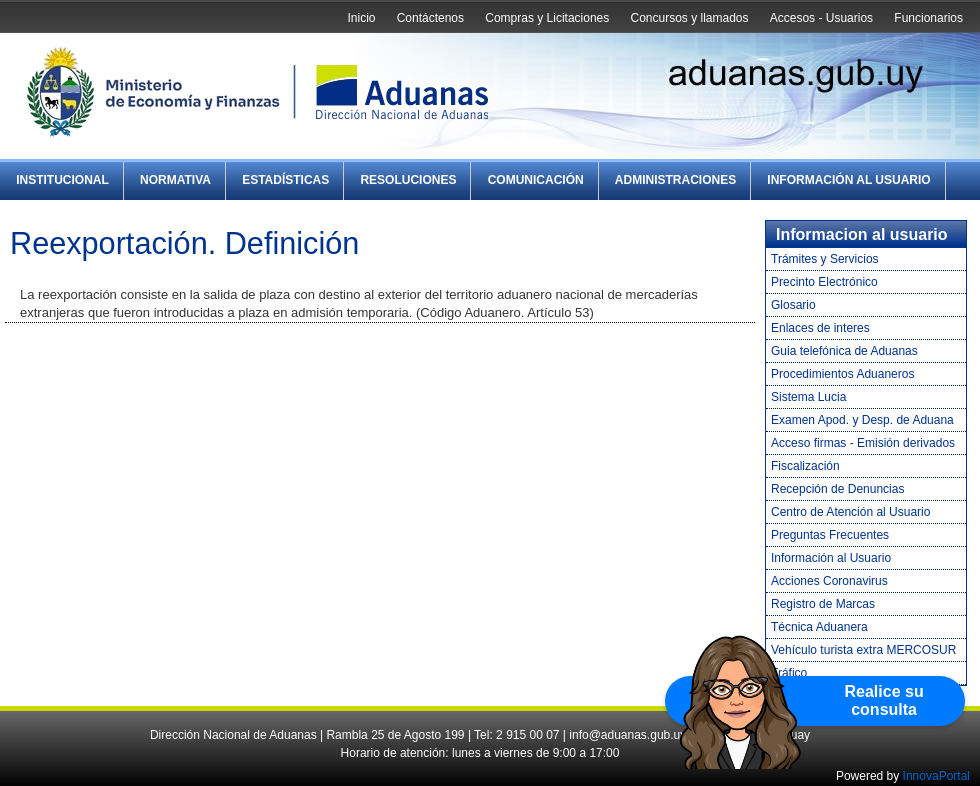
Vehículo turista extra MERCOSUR (863, 650)
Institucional (62, 180)
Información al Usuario (848, 180)
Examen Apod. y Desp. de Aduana (862, 420)
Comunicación (536, 180)
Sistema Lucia (808, 397)
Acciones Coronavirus (829, 581)
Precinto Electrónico (824, 282)
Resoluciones (408, 180)
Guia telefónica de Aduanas (844, 351)
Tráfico (789, 673)
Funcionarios (928, 18)
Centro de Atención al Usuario (850, 512)
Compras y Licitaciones (547, 18)
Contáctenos (430, 18)
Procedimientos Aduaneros (842, 374)
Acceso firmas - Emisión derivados (863, 443)
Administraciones (675, 180)
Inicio (361, 18)
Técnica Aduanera (819, 627)
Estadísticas (285, 180)
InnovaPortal (936, 776)
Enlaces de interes (820, 328)
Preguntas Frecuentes (830, 535)
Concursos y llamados (689, 18)
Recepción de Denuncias (837, 489)
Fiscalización (805, 466)
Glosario (793, 305)
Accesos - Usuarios (821, 18)
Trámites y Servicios (825, 259)
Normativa (175, 180)
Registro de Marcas (823, 604)
